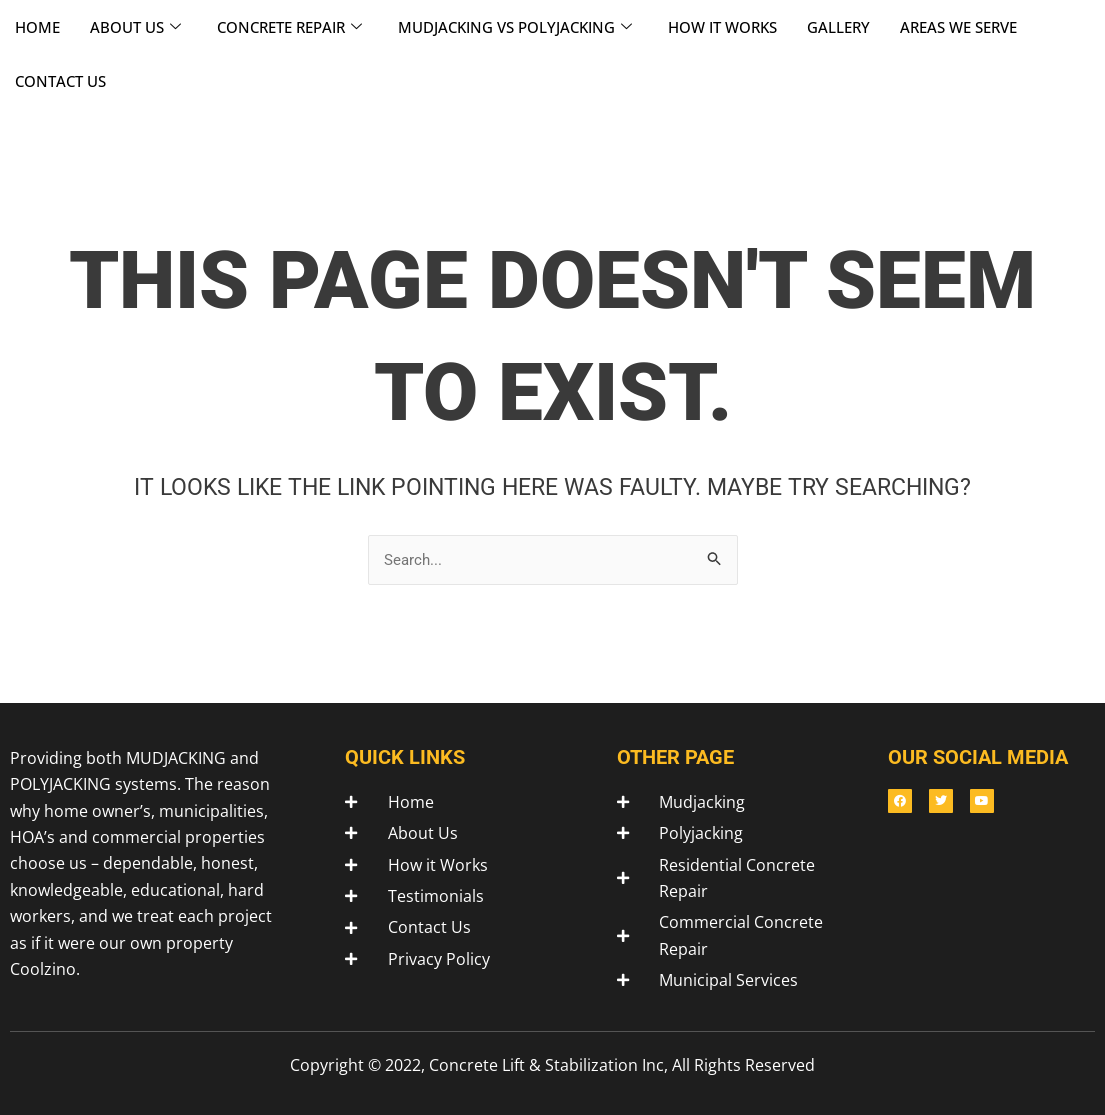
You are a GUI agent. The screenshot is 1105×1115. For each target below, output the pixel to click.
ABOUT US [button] (135, 27)
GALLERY (838, 27)
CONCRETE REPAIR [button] (289, 27)
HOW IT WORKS (722, 27)
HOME (37, 27)
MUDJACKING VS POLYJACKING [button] (515, 27)
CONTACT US (60, 81)
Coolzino (43, 969)
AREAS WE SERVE (958, 27)
